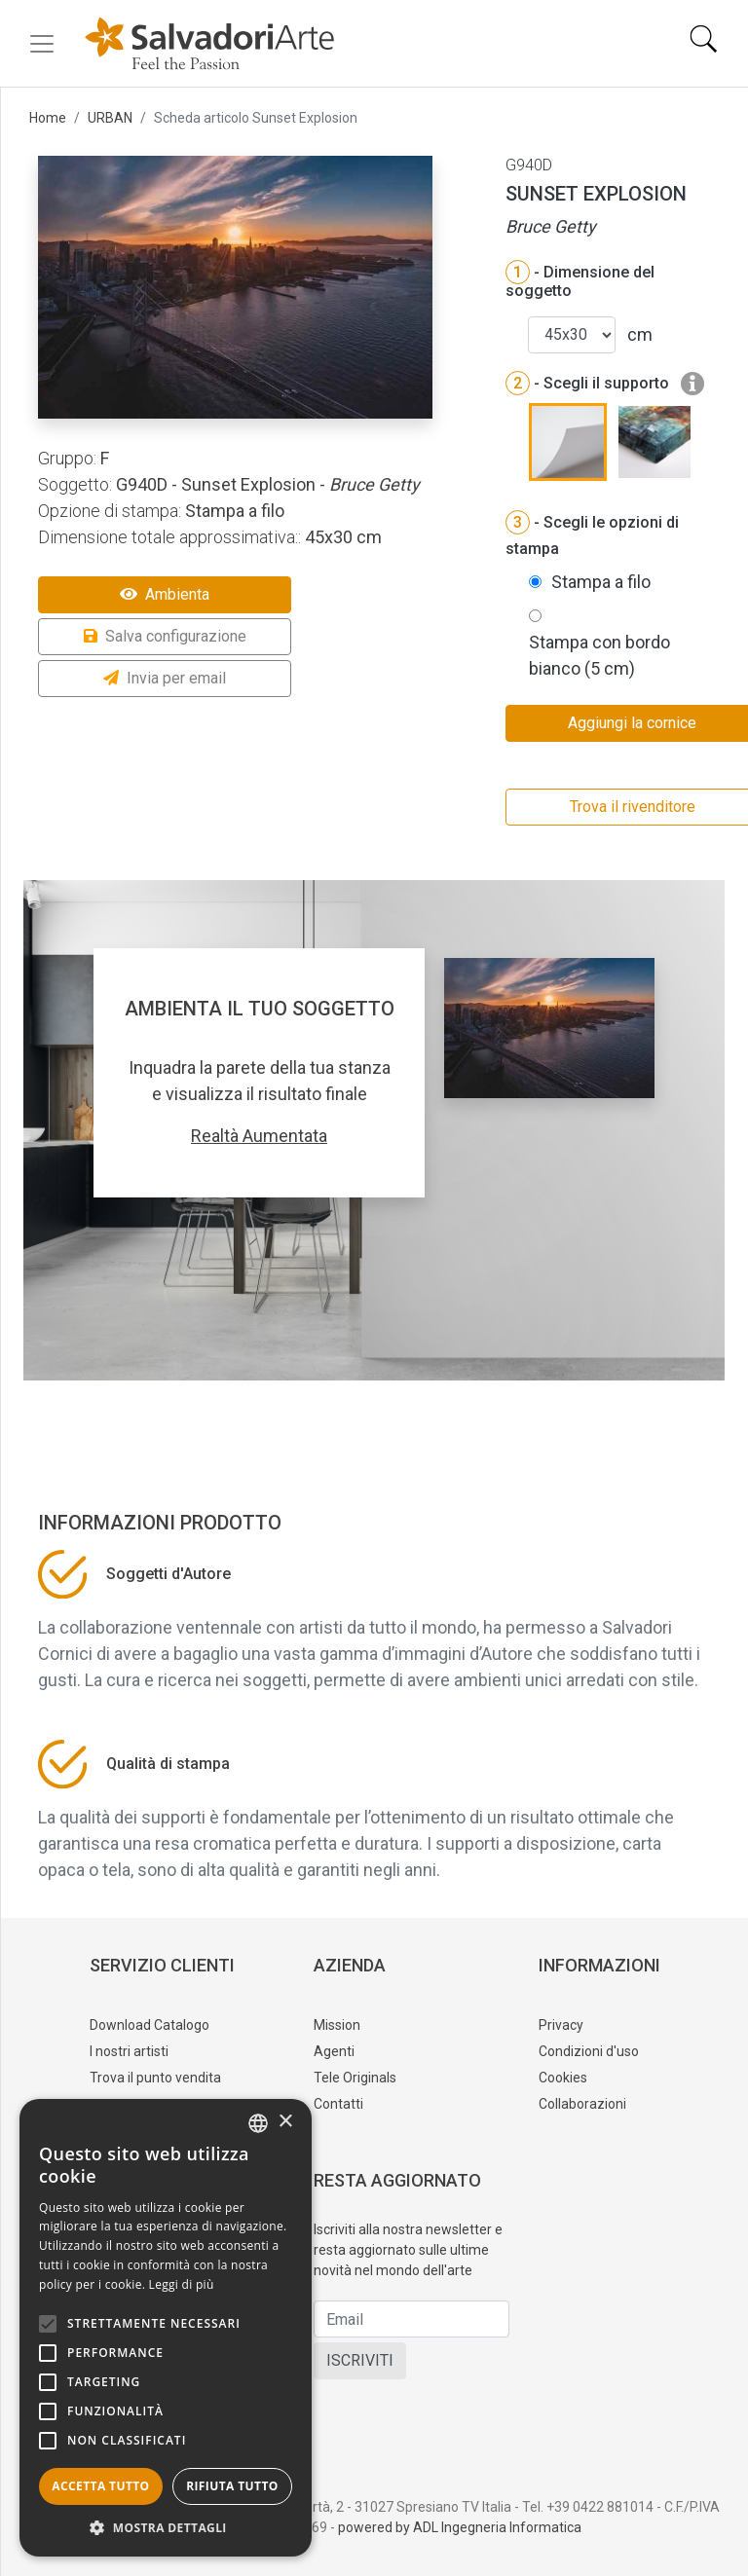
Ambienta (164, 594)
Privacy (561, 2025)
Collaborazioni (582, 2104)
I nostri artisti (129, 2051)
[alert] (165, 2328)
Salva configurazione (165, 636)
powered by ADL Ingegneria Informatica (459, 2527)
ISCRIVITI (359, 2360)
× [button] (285, 2122)
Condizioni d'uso (589, 2051)
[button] (165, 2527)
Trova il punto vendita (155, 2077)
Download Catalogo (149, 2025)
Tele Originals (355, 2077)
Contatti (338, 2104)
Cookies (563, 2077)
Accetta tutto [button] (100, 2486)
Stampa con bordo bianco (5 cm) (599, 655)
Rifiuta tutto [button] (232, 2486)
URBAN (110, 118)
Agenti (334, 2051)
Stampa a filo (601, 581)
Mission (337, 2025)
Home (47, 118)
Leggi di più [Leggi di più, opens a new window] (181, 2284)
